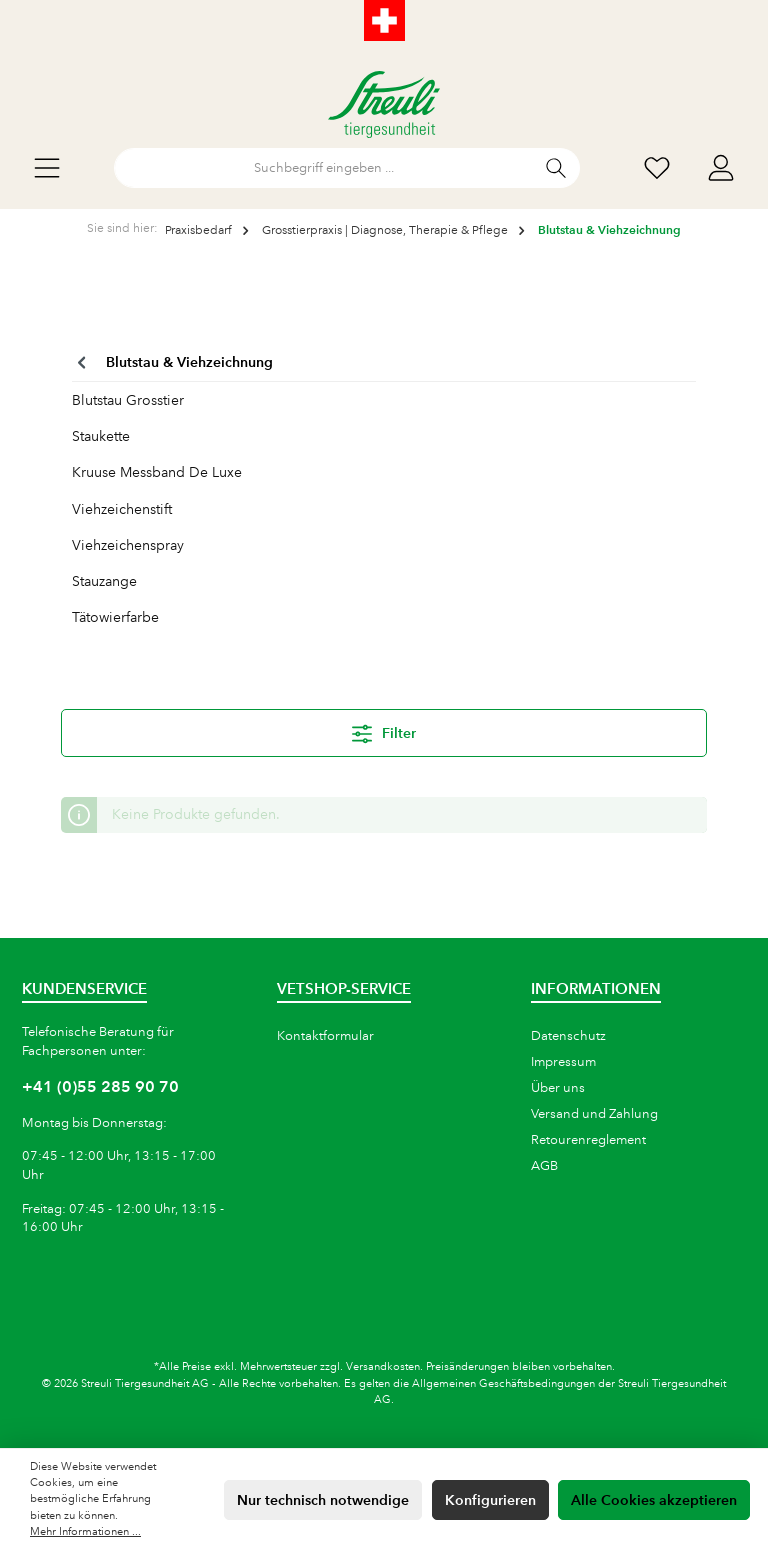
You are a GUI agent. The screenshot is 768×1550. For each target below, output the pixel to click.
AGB (544, 1166)
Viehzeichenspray (128, 545)
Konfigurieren (490, 1500)
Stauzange (104, 581)
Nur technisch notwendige (323, 1500)
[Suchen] (556, 168)
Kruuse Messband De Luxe (157, 472)
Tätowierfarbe (115, 617)
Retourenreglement (588, 1140)
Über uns (558, 1088)
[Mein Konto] (721, 168)
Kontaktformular (325, 1036)
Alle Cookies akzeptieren (654, 1500)
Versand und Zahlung (594, 1114)
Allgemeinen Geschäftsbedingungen (503, 1384)
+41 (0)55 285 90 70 (100, 1086)
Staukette (101, 436)
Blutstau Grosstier (128, 400)
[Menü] (47, 168)
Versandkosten (383, 1367)
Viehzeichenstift (122, 509)
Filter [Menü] (384, 730)
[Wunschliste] (657, 168)
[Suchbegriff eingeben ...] (324, 168)
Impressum (563, 1062)
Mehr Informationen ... (85, 1532)
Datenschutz (568, 1036)
